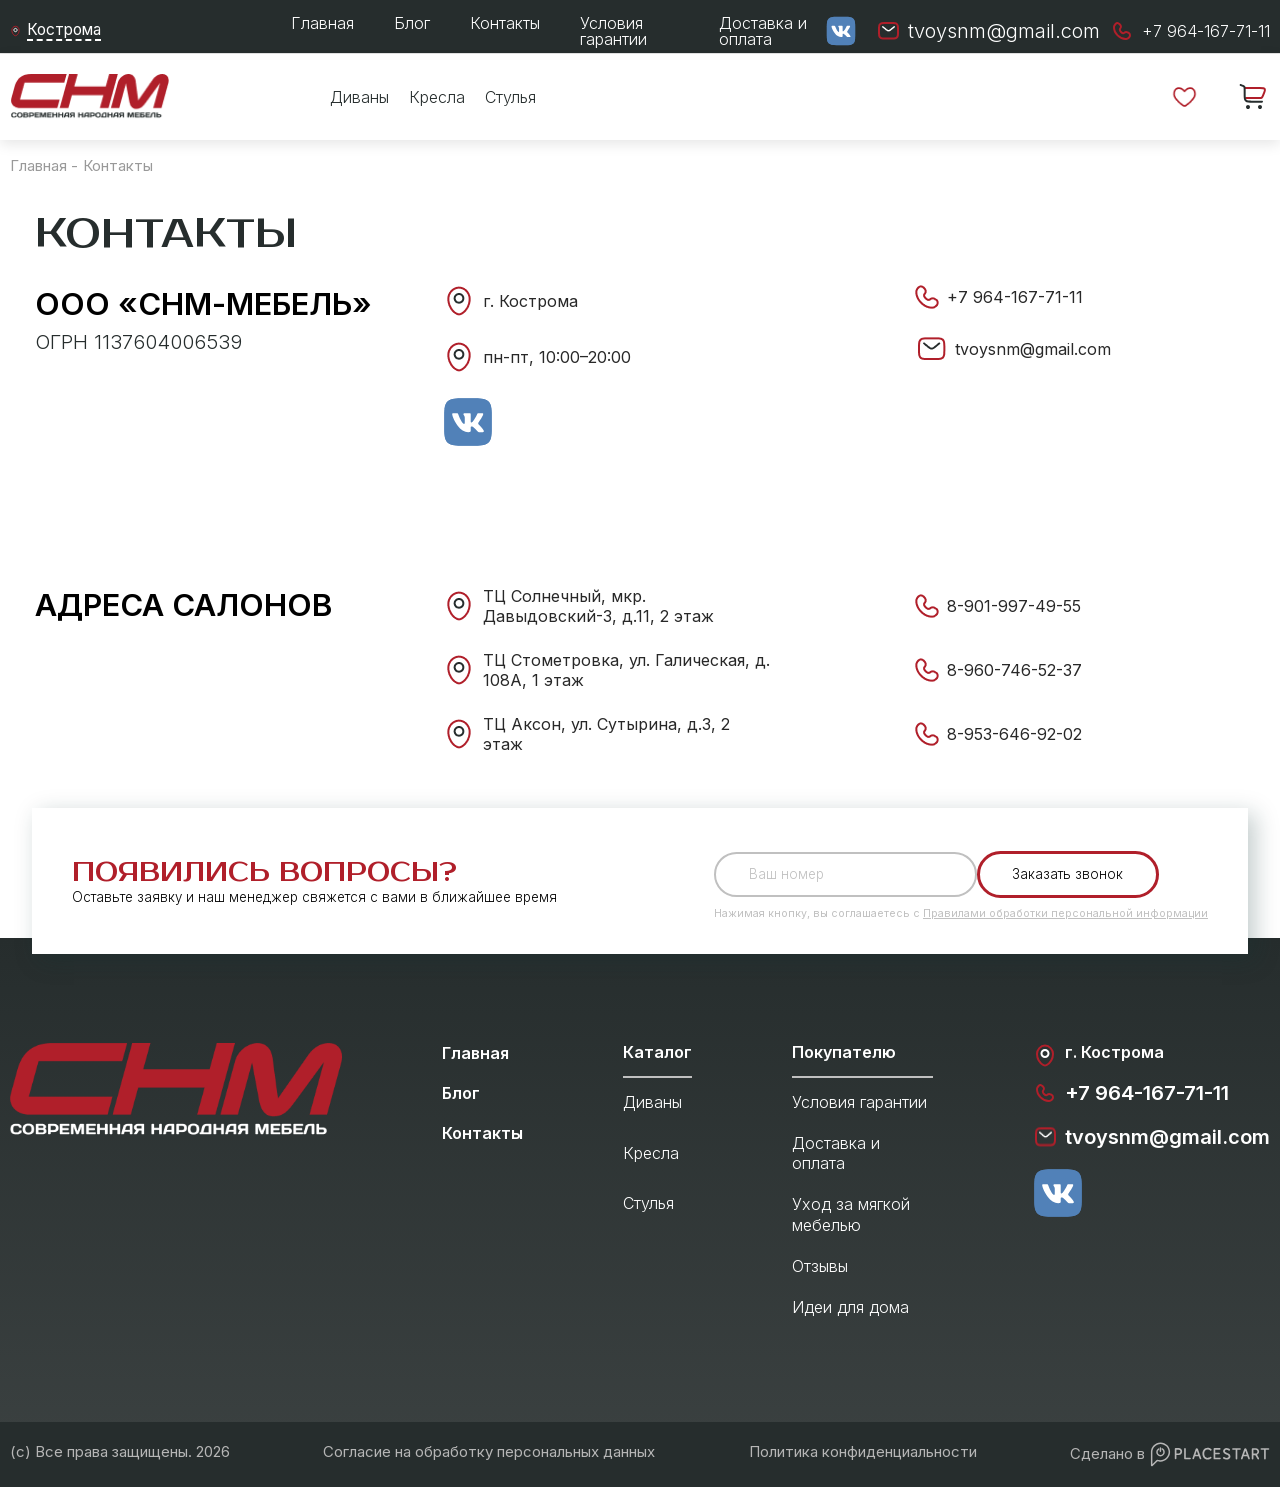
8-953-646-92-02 (1014, 734)
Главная (322, 23)
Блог (412, 23)
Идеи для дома (850, 1307)
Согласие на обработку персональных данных (489, 1451)
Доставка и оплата (763, 31)
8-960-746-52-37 (1014, 670)
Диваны (359, 97)
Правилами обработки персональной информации (1065, 913)
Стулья (510, 97)
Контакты (505, 23)
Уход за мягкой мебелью (851, 1214)
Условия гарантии (613, 31)
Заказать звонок (1068, 874)
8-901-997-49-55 (1014, 606)
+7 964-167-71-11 (1015, 297)
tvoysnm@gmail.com (1033, 349)
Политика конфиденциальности (863, 1451)
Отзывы (820, 1266)
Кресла (437, 97)
